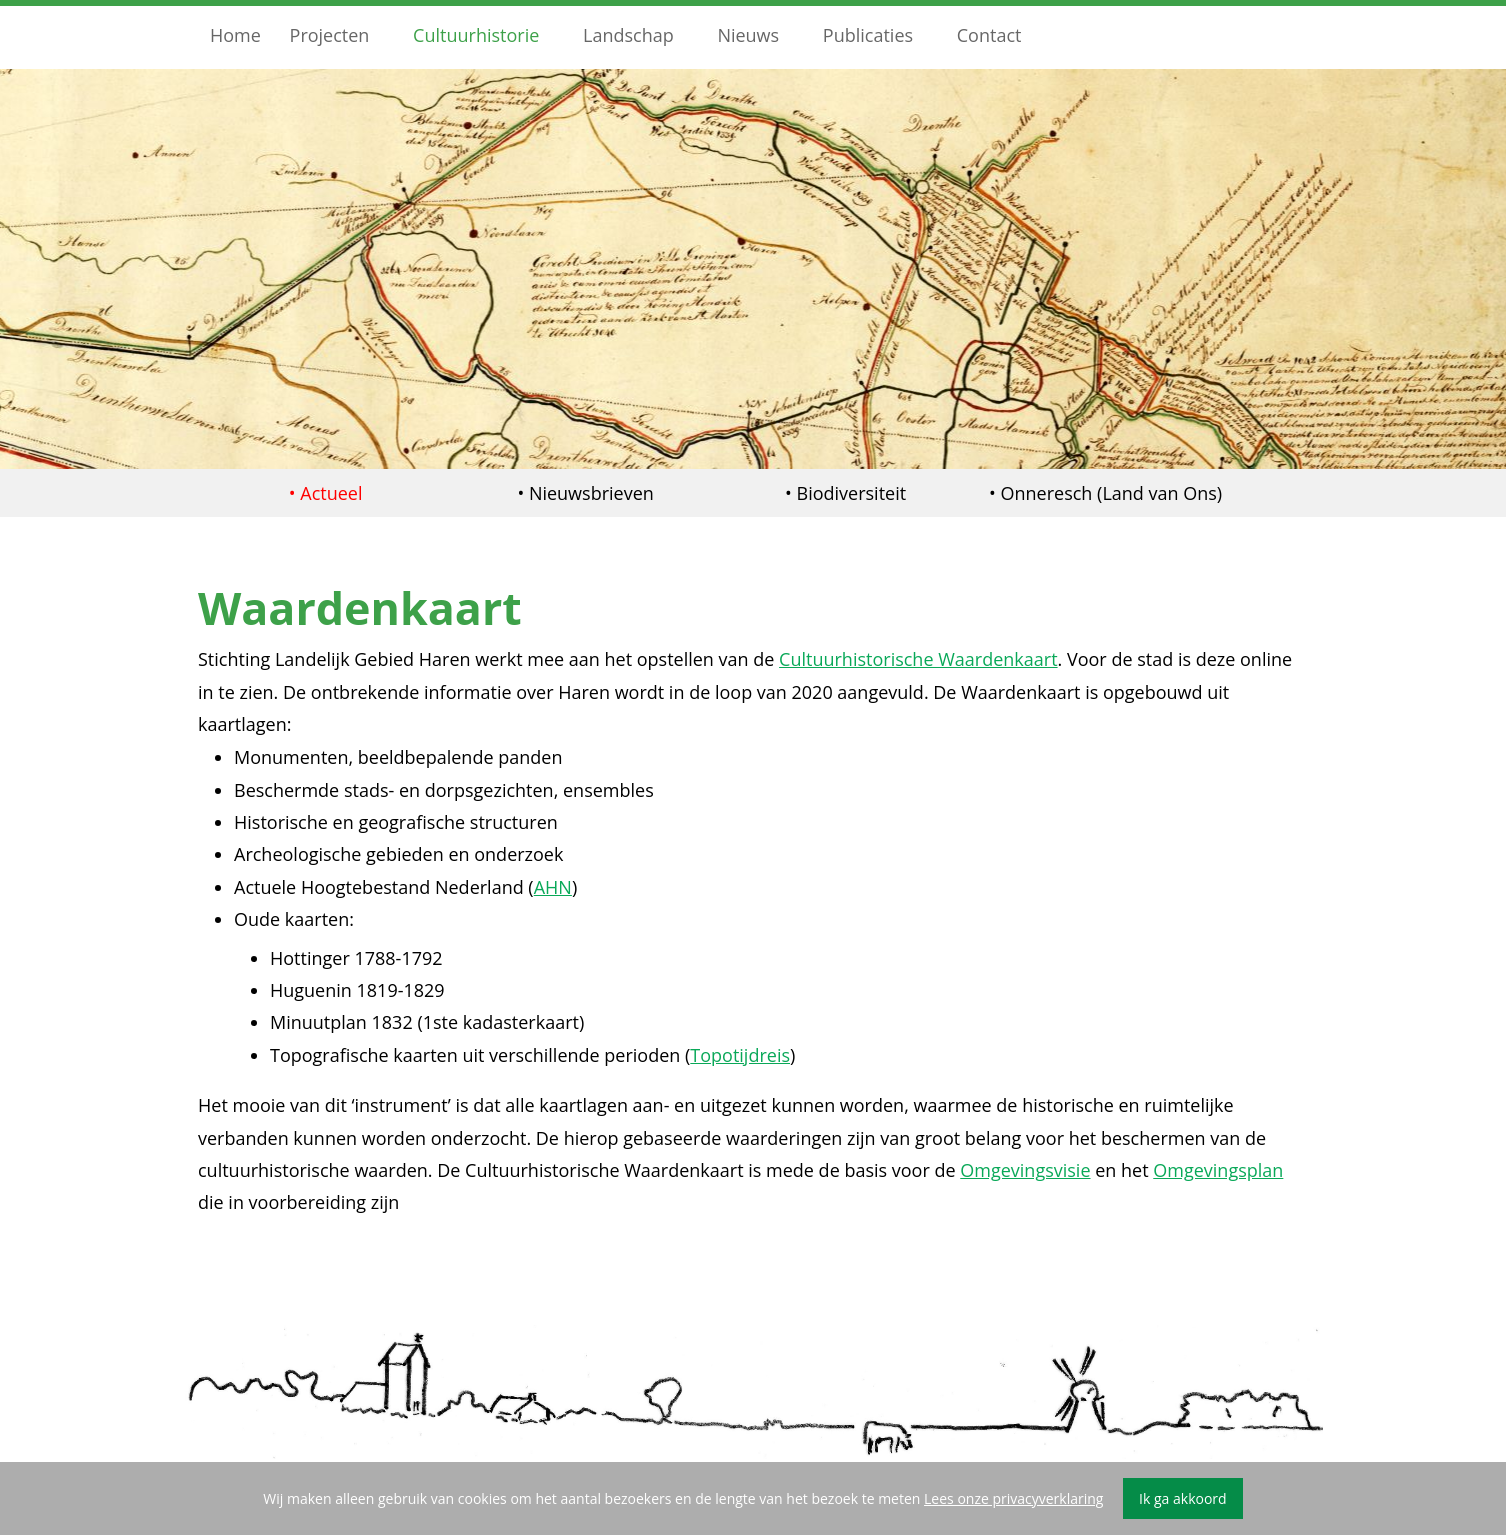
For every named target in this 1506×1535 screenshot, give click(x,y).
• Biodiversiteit (845, 493)
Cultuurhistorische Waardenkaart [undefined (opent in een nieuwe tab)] (918, 659)
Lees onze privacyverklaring (1013, 1498)
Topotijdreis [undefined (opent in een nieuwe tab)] (740, 1055)
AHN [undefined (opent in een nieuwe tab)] (553, 887)
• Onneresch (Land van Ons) (1105, 493)
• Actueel (326, 493)
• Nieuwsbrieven (585, 493)
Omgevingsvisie (1025, 1170)
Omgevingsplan (1218, 1170)
